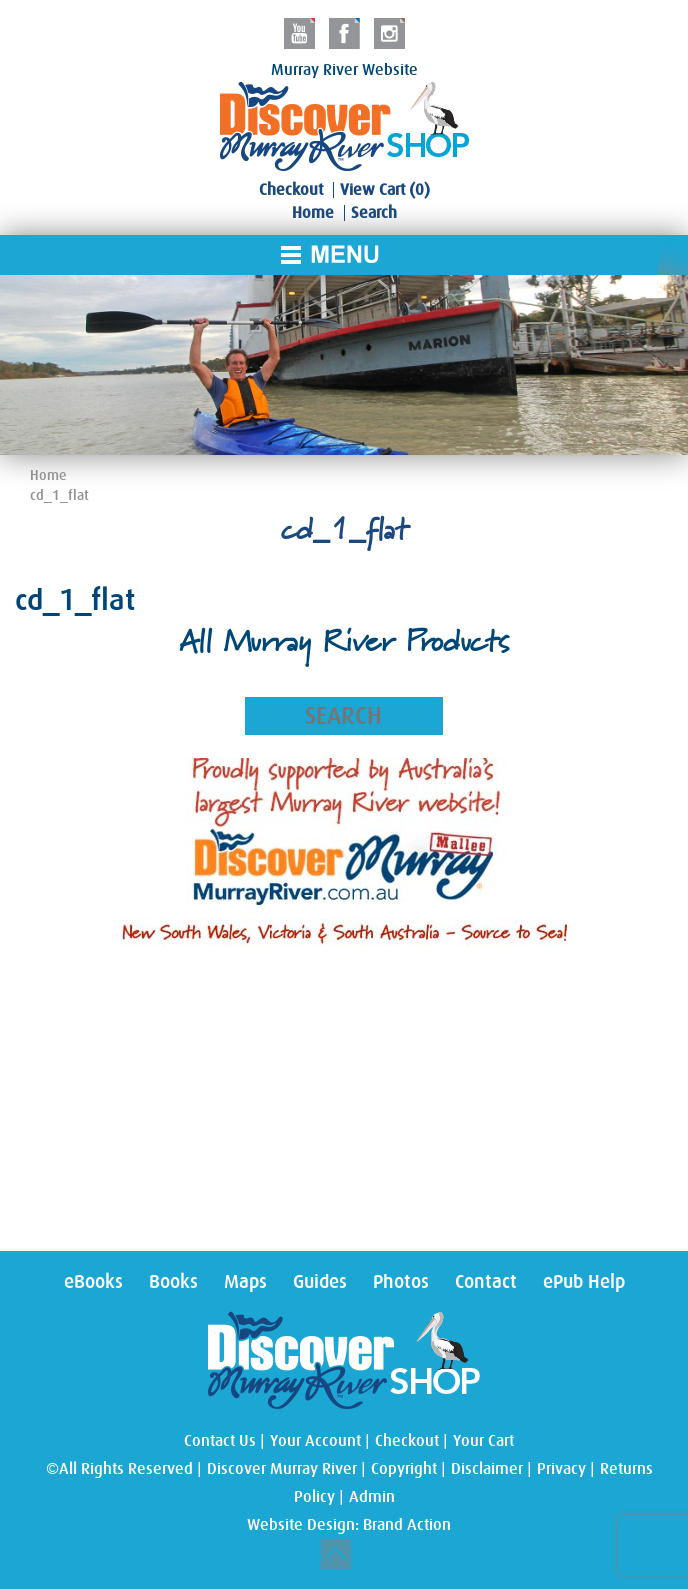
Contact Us (220, 1441)
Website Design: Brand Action (349, 1525)
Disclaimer (487, 1469)
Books (173, 1282)
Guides (320, 1282)
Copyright (404, 1469)
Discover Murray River (282, 1469)
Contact (486, 1282)
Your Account (315, 1441)
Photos (401, 1282)
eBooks (93, 1282)
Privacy (561, 1469)
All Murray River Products (344, 644)
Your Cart (483, 1441)
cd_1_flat (59, 495)
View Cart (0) (385, 190)
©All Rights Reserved (119, 1469)
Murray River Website (344, 70)
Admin (372, 1497)
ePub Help (584, 1282)
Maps (245, 1282)
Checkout (291, 190)
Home (313, 213)
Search (374, 213)
